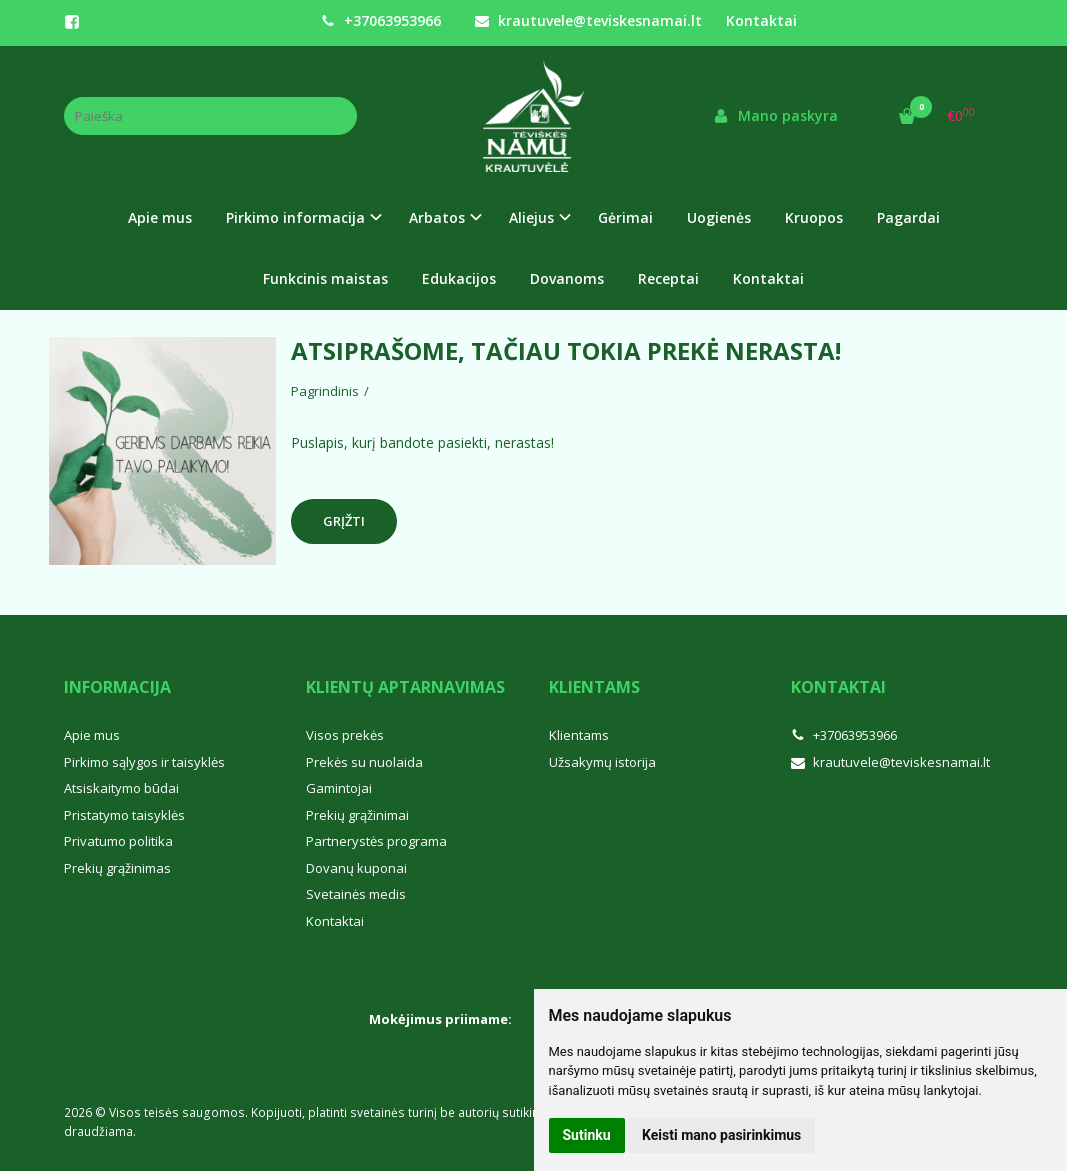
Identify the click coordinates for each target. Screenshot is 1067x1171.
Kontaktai (761, 20)
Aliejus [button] (531, 217)
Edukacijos (459, 278)
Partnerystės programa (376, 841)
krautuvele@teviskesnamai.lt (588, 20)
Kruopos (814, 217)
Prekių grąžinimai (357, 815)
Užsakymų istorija (602, 762)
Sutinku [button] (587, 1135)
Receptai (668, 278)
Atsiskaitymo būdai (121, 788)
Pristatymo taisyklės (124, 815)
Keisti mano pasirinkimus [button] (721, 1135)
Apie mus (160, 217)
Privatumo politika (118, 841)
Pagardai (908, 217)
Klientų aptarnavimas (405, 687)
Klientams (594, 687)
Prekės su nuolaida (364, 762)
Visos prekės (345, 735)
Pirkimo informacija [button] (295, 217)
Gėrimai (625, 217)
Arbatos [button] (437, 217)
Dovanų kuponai (356, 868)
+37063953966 (381, 20)
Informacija (117, 687)
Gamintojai (339, 788)
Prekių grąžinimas (117, 868)
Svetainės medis (356, 894)
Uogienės (719, 217)
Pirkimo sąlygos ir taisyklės (144, 762)
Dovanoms (567, 278)
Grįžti (344, 521)
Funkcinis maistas (325, 278)
